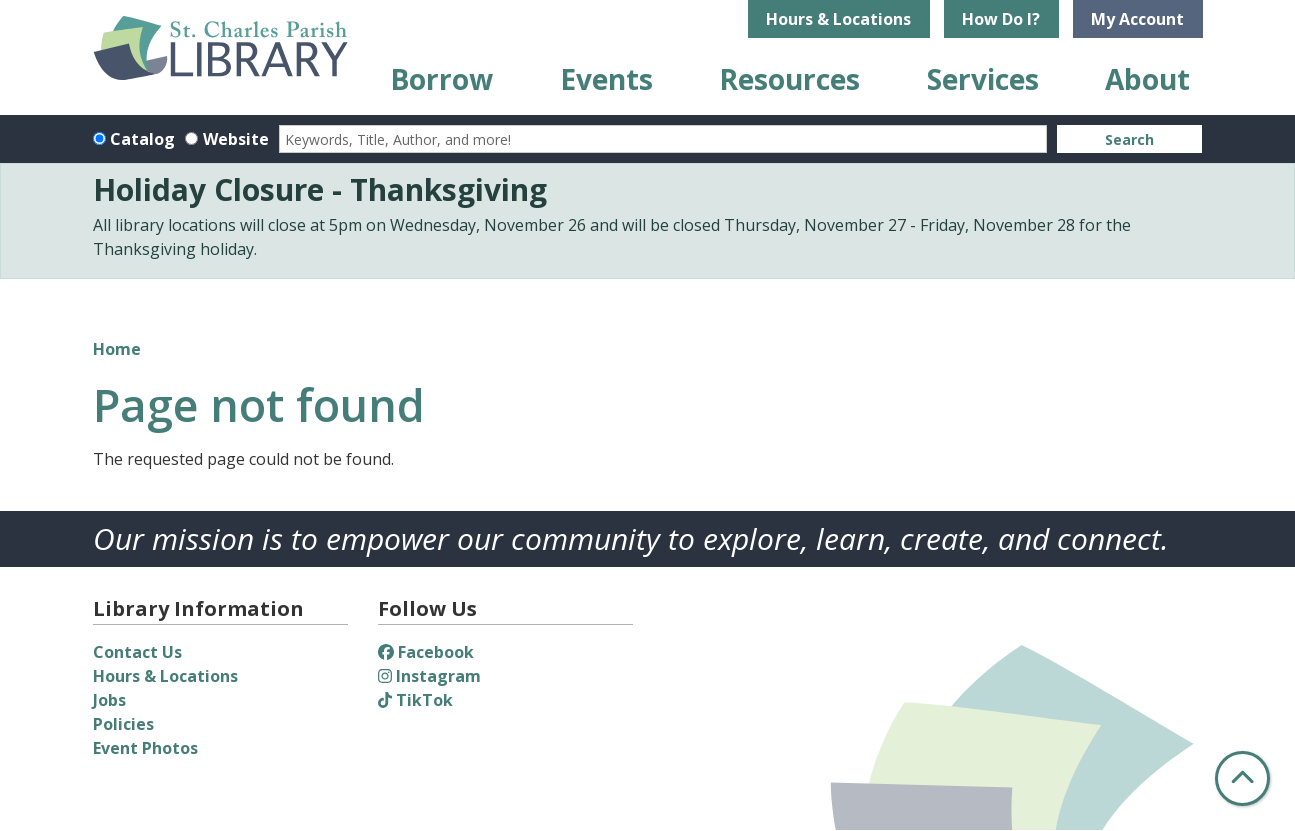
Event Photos (145, 748)
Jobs (109, 700)
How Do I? (1001, 19)
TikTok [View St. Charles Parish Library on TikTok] (415, 700)
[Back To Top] (1242, 778)
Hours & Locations (838, 19)
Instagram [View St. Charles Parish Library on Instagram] (429, 676)
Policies (123, 724)
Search (1129, 139)
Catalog (142, 139)
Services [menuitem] (983, 79)
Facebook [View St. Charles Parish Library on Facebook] (426, 652)
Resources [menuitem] (789, 79)
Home (117, 349)
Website (236, 139)
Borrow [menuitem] (441, 79)
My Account (1137, 19)
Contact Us (137, 652)
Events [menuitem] (606, 79)
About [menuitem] (1147, 79)
